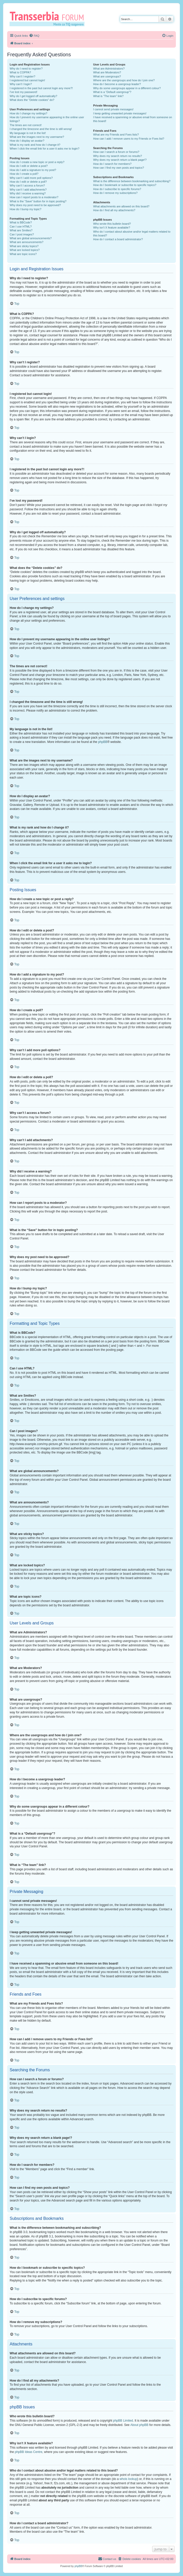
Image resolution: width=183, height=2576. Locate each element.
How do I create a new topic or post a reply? (37, 162)
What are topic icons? (23, 254)
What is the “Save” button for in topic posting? (38, 201)
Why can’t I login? (21, 84)
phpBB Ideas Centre (28, 2452)
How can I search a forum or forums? (116, 151)
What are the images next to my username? (37, 136)
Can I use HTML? (21, 226)
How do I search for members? (112, 163)
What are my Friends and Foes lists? (116, 134)
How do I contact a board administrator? (118, 239)
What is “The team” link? (108, 96)
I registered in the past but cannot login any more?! (41, 88)
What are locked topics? (25, 249)
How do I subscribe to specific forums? (117, 189)
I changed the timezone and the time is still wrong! (41, 128)
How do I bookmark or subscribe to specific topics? (124, 184)
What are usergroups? (107, 76)
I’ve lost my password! (23, 92)
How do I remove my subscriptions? (115, 192)
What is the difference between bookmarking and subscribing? (131, 181)
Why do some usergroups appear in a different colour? (127, 88)
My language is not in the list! (28, 133)
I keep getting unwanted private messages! (119, 113)
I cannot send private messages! (113, 109)
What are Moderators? (107, 72)
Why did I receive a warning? (28, 193)
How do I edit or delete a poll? (28, 181)
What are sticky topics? (24, 246)
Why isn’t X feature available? (111, 227)
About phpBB (139, 2425)
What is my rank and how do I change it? (35, 144)
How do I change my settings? (28, 113)
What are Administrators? (109, 68)
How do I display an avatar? (27, 140)
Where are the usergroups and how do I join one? (124, 80)
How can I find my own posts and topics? (118, 167)
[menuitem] (34, 36)
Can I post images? (22, 234)
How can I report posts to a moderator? (34, 197)
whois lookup (128, 2479)
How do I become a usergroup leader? (117, 84)
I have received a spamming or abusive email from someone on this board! (132, 119)
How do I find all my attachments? (114, 210)
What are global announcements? (31, 238)
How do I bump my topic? (25, 209)
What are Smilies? (21, 230)
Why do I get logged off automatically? (33, 96)
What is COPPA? (20, 72)
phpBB (102, 742)
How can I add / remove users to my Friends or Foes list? (128, 138)
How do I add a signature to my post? (33, 169)
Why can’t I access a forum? (27, 185)
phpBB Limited (123, 2420)
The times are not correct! (26, 125)
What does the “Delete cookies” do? (32, 99)
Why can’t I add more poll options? (31, 177)
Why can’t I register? (22, 76)
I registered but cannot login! (27, 80)
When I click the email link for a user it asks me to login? (44, 148)
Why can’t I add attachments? (28, 189)
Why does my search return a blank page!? (120, 159)
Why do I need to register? (26, 68)
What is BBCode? (21, 222)
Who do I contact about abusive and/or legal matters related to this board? (131, 233)
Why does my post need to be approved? (35, 205)
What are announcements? (26, 242)
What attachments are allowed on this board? (121, 206)
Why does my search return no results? (117, 155)
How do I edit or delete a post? (29, 165)
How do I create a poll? (24, 173)
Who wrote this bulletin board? (112, 223)
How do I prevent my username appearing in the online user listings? (47, 119)
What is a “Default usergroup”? (112, 92)
